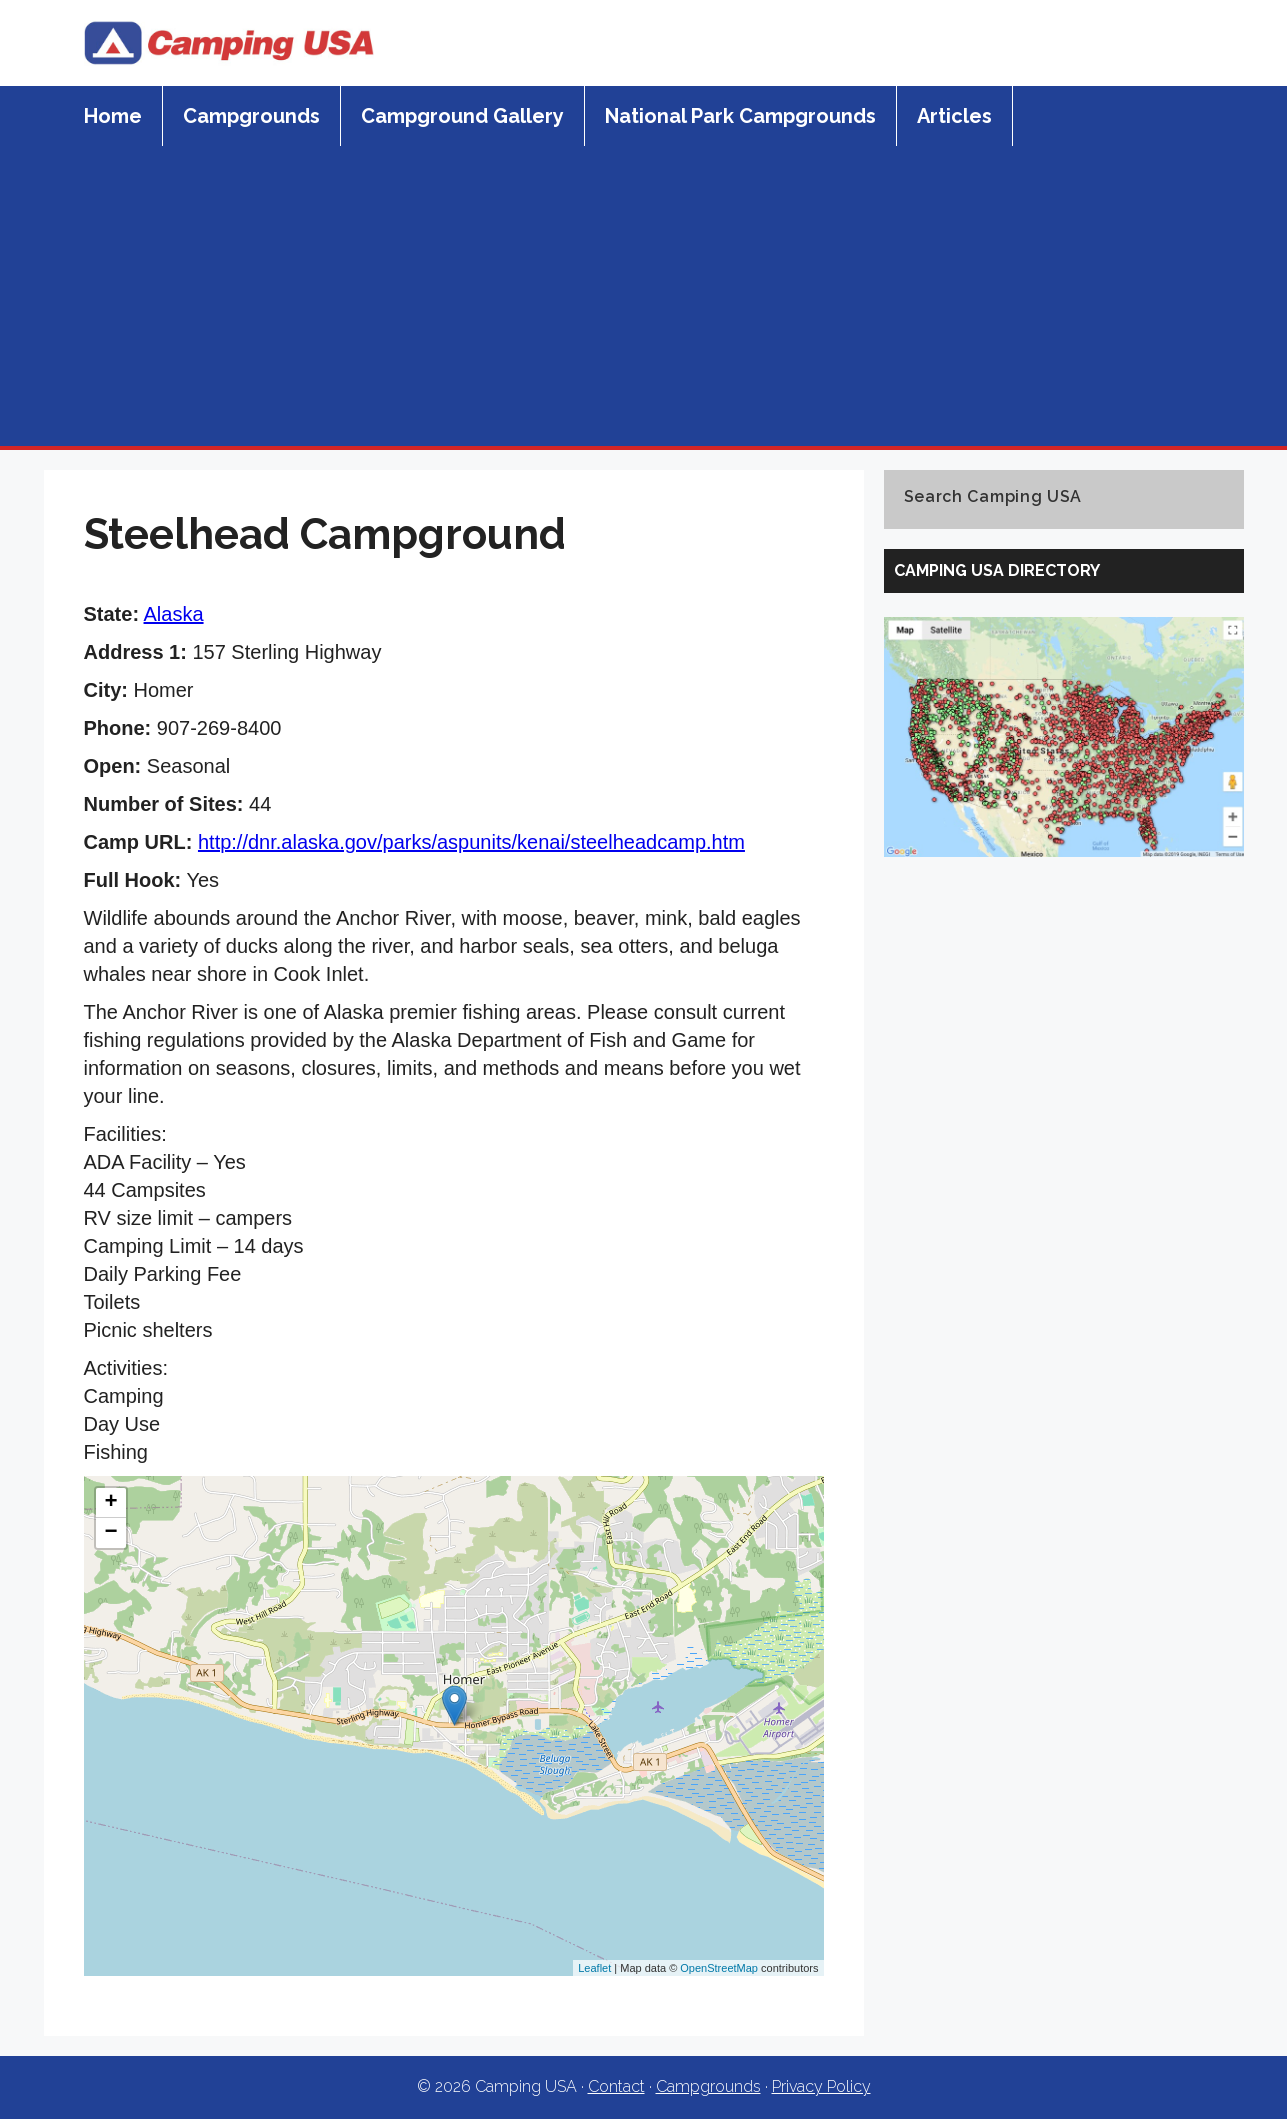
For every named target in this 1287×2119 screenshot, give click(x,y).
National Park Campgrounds (740, 116)
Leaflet (594, 1968)
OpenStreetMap (719, 1968)
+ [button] (110, 1503)
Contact (616, 2086)
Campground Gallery (462, 116)
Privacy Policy (821, 2086)
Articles (954, 116)
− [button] (110, 1533)
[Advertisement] (644, 296)
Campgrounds (251, 116)
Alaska (174, 614)
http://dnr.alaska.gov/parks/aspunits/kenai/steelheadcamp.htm (471, 842)
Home (113, 116)
